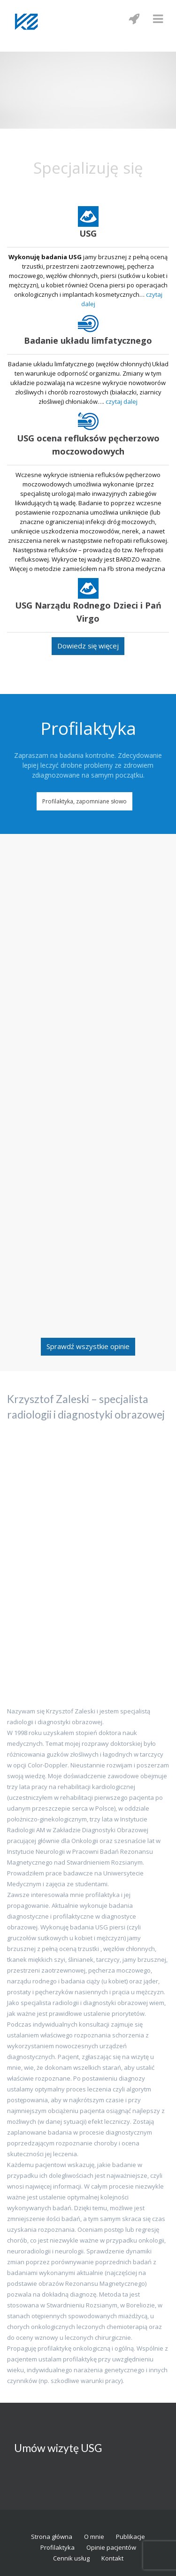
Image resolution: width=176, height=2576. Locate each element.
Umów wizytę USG (58, 2447)
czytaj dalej (122, 401)
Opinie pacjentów (111, 2547)
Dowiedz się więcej (88, 645)
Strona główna (51, 2536)
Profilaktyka (57, 2547)
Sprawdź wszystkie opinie (88, 1346)
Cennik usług (71, 2558)
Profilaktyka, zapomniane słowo (84, 801)
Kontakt (112, 2558)
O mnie (94, 2536)
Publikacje (130, 2536)
